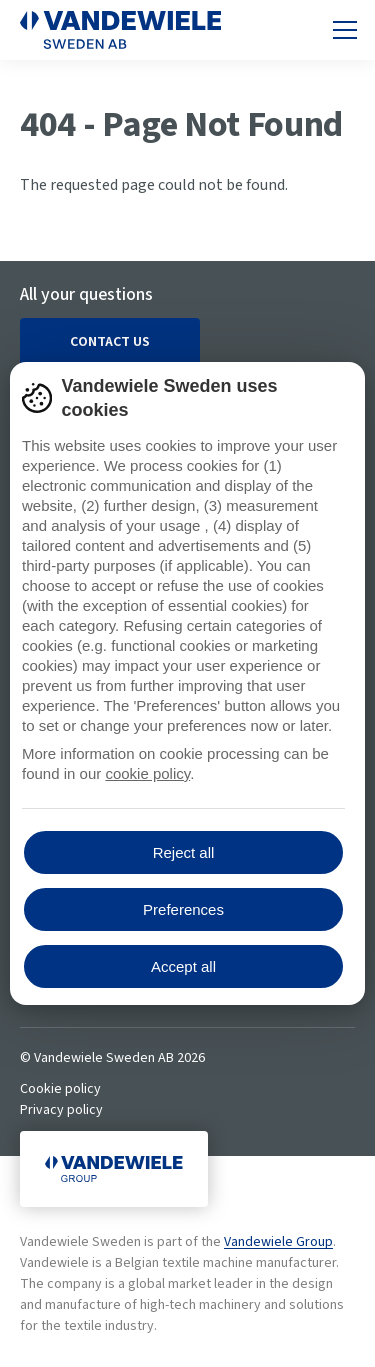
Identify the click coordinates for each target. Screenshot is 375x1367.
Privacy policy (61, 1110)
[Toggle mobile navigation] (345, 30)
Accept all (183, 966)
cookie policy (147, 773)
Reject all (184, 852)
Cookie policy (60, 1089)
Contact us (110, 342)
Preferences (183, 909)
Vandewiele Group (278, 1242)
